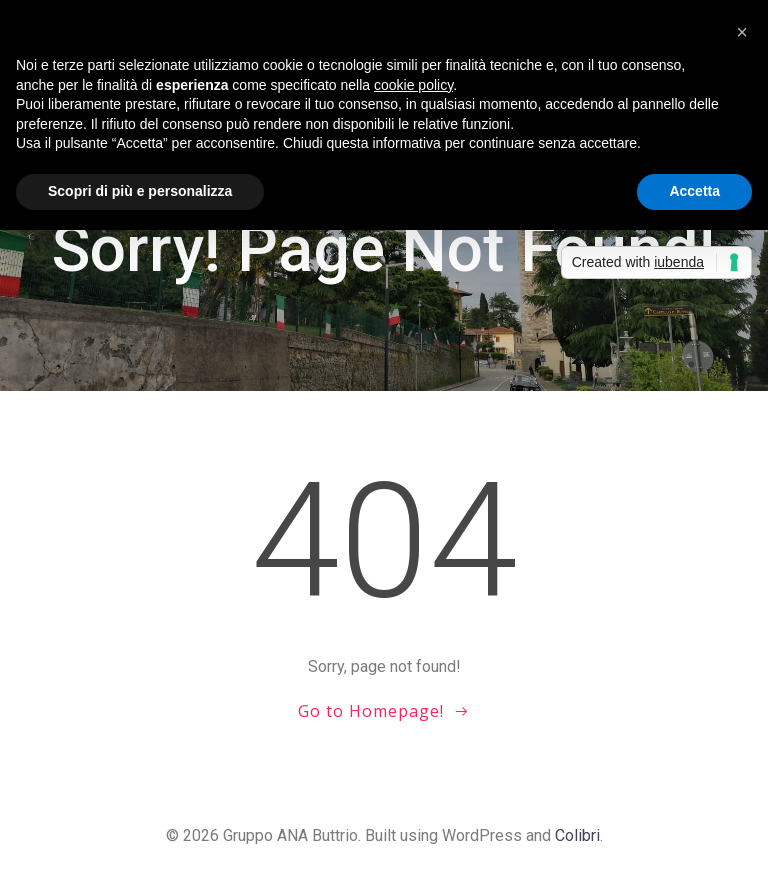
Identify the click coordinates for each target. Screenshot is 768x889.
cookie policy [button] (413, 85)
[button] (742, 32)
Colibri (577, 835)
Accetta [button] (694, 191)
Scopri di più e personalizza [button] (140, 191)
